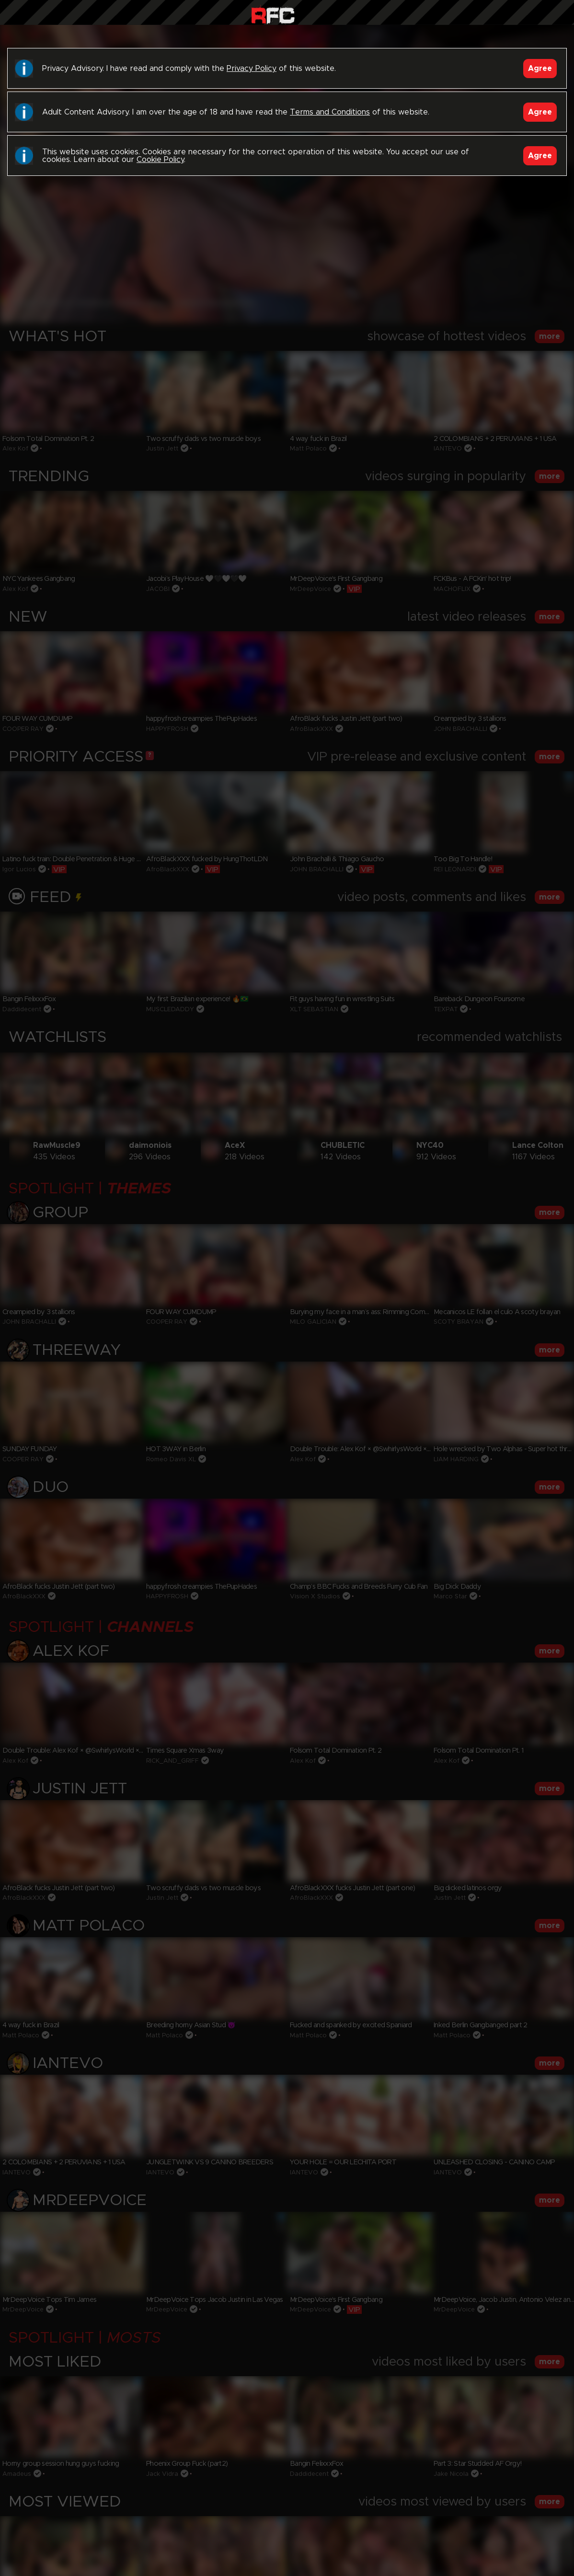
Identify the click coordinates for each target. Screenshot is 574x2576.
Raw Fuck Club (273, 14)
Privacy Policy (251, 68)
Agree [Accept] (540, 68)
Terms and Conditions (330, 112)
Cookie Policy (160, 159)
